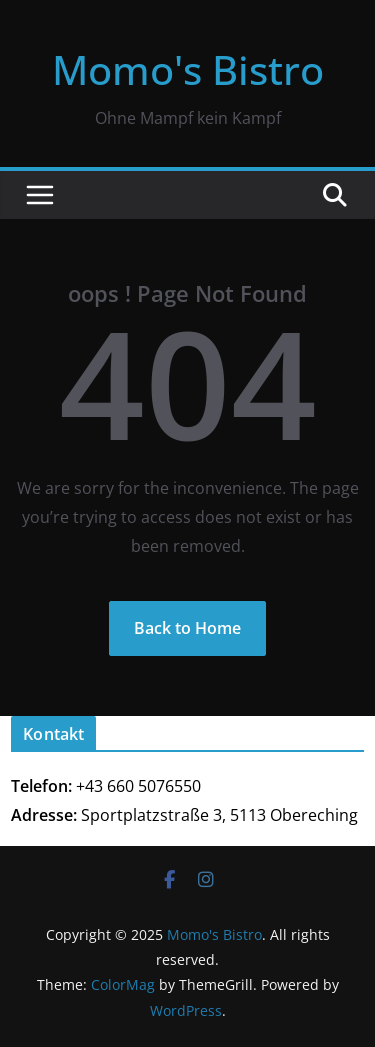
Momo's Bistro (188, 69)
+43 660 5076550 (138, 786)
